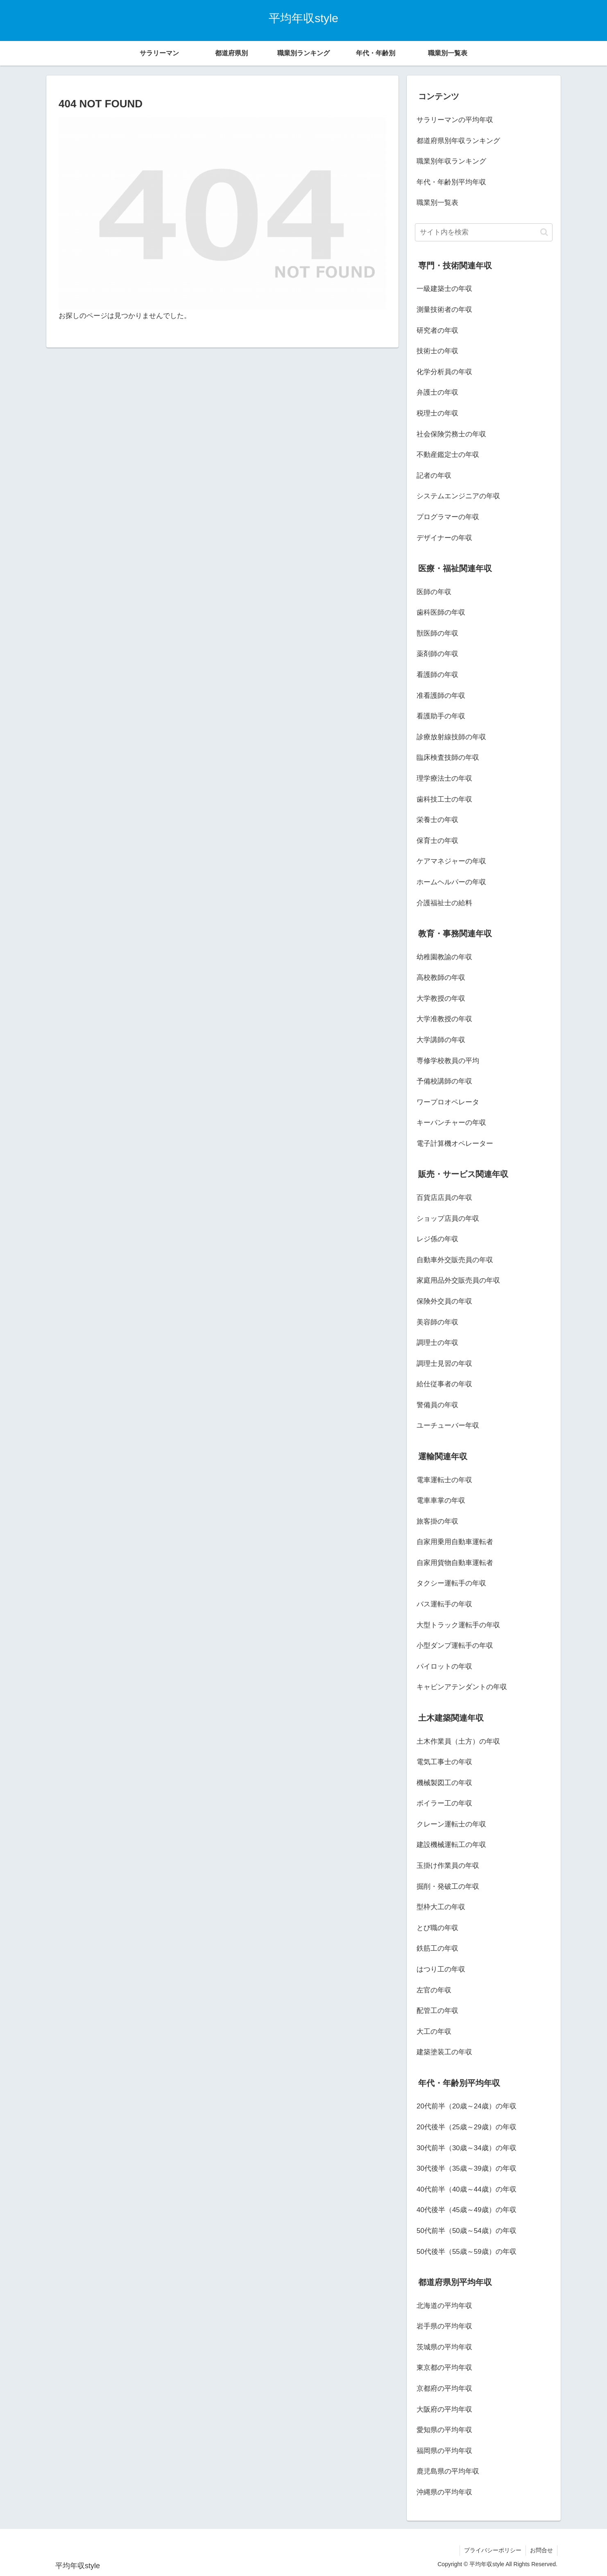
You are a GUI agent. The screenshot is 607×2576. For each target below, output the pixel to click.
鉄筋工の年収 (437, 1948)
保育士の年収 (437, 841)
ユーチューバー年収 (448, 1425)
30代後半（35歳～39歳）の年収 (466, 2168)
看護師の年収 (437, 675)
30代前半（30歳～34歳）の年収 (466, 2148)
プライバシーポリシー (492, 2550)
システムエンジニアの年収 (458, 496)
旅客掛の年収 (437, 1521)
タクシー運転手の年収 (451, 1583)
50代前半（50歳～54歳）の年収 (466, 2231)
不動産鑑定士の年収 (448, 455)
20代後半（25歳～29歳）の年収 (466, 2127)
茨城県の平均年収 (444, 2347)
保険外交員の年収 (444, 1301)
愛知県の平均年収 (444, 2430)
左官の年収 (434, 1990)
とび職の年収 (437, 1928)
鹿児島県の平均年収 (448, 2471)
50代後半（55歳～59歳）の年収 (466, 2252)
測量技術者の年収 (444, 309)
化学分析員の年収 (444, 372)
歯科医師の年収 (441, 612)
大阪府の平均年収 (444, 2409)
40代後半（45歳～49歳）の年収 (466, 2210)
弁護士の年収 (437, 392)
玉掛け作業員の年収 (448, 1866)
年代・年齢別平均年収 (451, 182)
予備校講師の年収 (444, 1081)
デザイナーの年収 (444, 538)
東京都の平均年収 (444, 2368)
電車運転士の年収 (444, 1480)
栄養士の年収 (437, 820)
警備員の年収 (437, 1405)
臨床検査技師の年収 (448, 757)
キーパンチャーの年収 (451, 1123)
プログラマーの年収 (448, 517)
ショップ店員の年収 (448, 1218)
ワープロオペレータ (448, 1102)
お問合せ (541, 2550)
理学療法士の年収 (444, 778)
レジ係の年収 (437, 1239)
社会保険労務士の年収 (451, 434)
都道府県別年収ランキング (458, 141)
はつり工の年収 (441, 1969)
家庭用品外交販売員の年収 (458, 1280)
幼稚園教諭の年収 (444, 957)
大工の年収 (434, 2031)
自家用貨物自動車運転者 (455, 1563)
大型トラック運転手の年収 (458, 1625)
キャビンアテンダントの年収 (462, 1687)
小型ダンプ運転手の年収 (455, 1645)
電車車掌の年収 (441, 1500)
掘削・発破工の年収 (448, 1886)
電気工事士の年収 (444, 1762)
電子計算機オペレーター (455, 1143)
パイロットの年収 (444, 1666)
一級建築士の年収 (444, 289)
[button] (544, 232)
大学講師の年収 (441, 1040)
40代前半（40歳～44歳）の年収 (466, 2189)
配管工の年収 (437, 2011)
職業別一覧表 (437, 203)
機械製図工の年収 (444, 1783)
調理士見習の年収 (444, 1364)
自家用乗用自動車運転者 (455, 1542)
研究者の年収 (437, 330)
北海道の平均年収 (444, 2306)
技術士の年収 (437, 351)
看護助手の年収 (441, 716)
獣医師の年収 (437, 633)
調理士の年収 (437, 1343)
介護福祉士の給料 (444, 903)
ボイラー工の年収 (444, 1803)
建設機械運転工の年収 (451, 1845)
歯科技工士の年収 (444, 799)
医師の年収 (434, 592)
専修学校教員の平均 (448, 1061)
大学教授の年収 (441, 998)
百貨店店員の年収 (444, 1198)
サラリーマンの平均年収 (455, 120)
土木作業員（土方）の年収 (458, 1741)
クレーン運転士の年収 (451, 1824)
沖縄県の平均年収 (444, 2492)
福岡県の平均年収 (444, 2451)
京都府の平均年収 (444, 2388)
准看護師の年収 (441, 696)
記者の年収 (434, 475)
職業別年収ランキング (451, 161)
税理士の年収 (437, 413)
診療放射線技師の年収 (451, 737)
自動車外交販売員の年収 (455, 1260)
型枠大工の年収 (441, 1907)
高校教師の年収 (441, 977)
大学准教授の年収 (444, 1019)
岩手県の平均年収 (444, 2326)
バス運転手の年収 (444, 1604)
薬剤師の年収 (437, 654)
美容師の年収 (437, 1322)
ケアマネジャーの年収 (451, 861)
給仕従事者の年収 (444, 1384)
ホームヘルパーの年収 (451, 882)
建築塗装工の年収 (444, 2052)
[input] (484, 232)
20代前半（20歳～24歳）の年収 (466, 2106)
